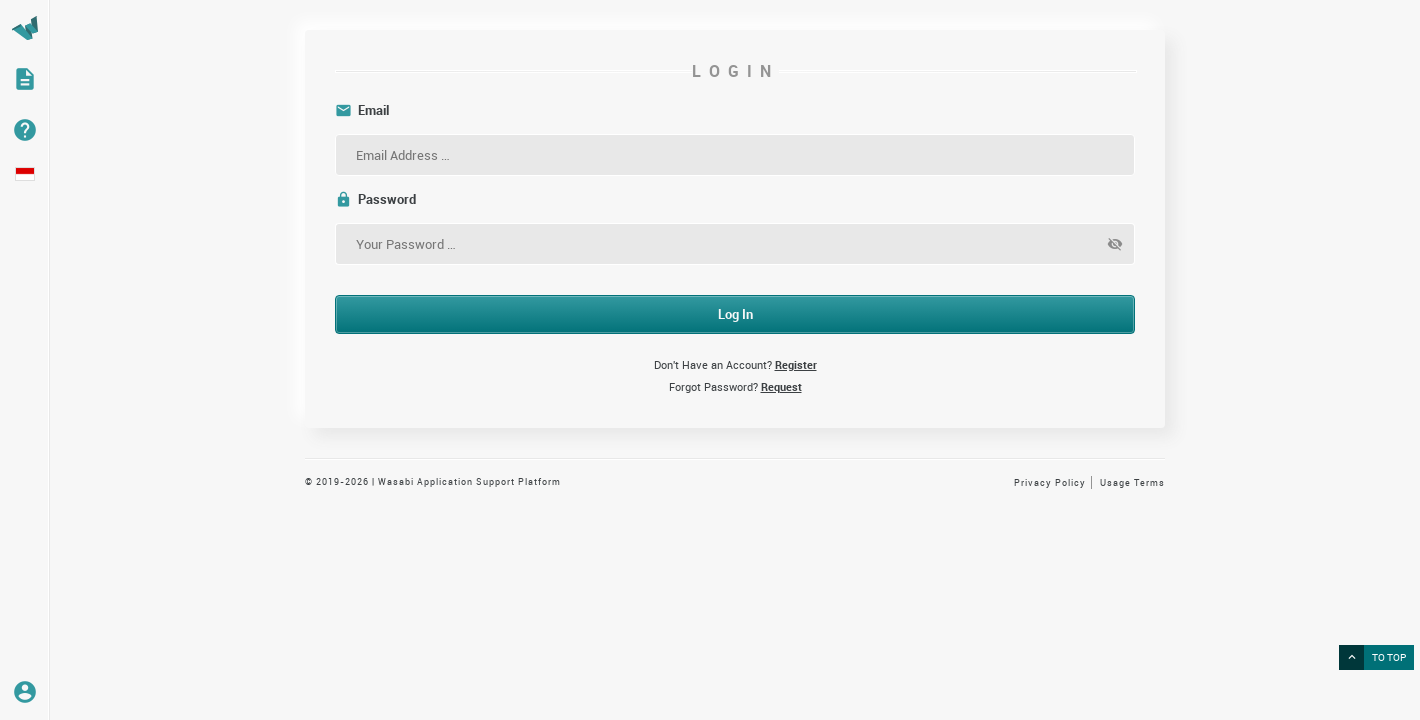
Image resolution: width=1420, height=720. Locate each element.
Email (362, 110)
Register (796, 364)
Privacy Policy (1050, 482)
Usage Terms (1132, 482)
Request (781, 386)
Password (375, 199)
